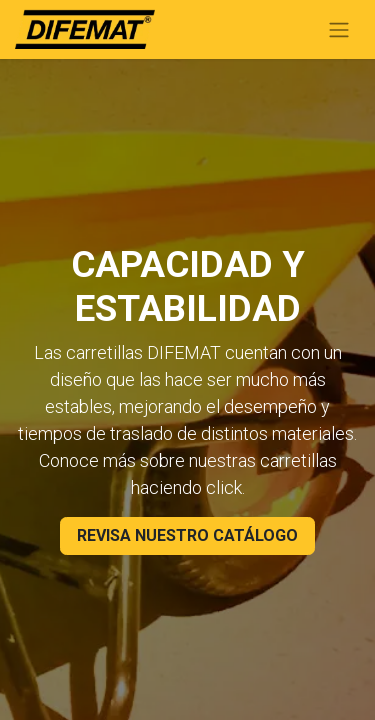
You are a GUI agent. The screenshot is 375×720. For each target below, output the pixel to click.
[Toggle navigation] (339, 29)
